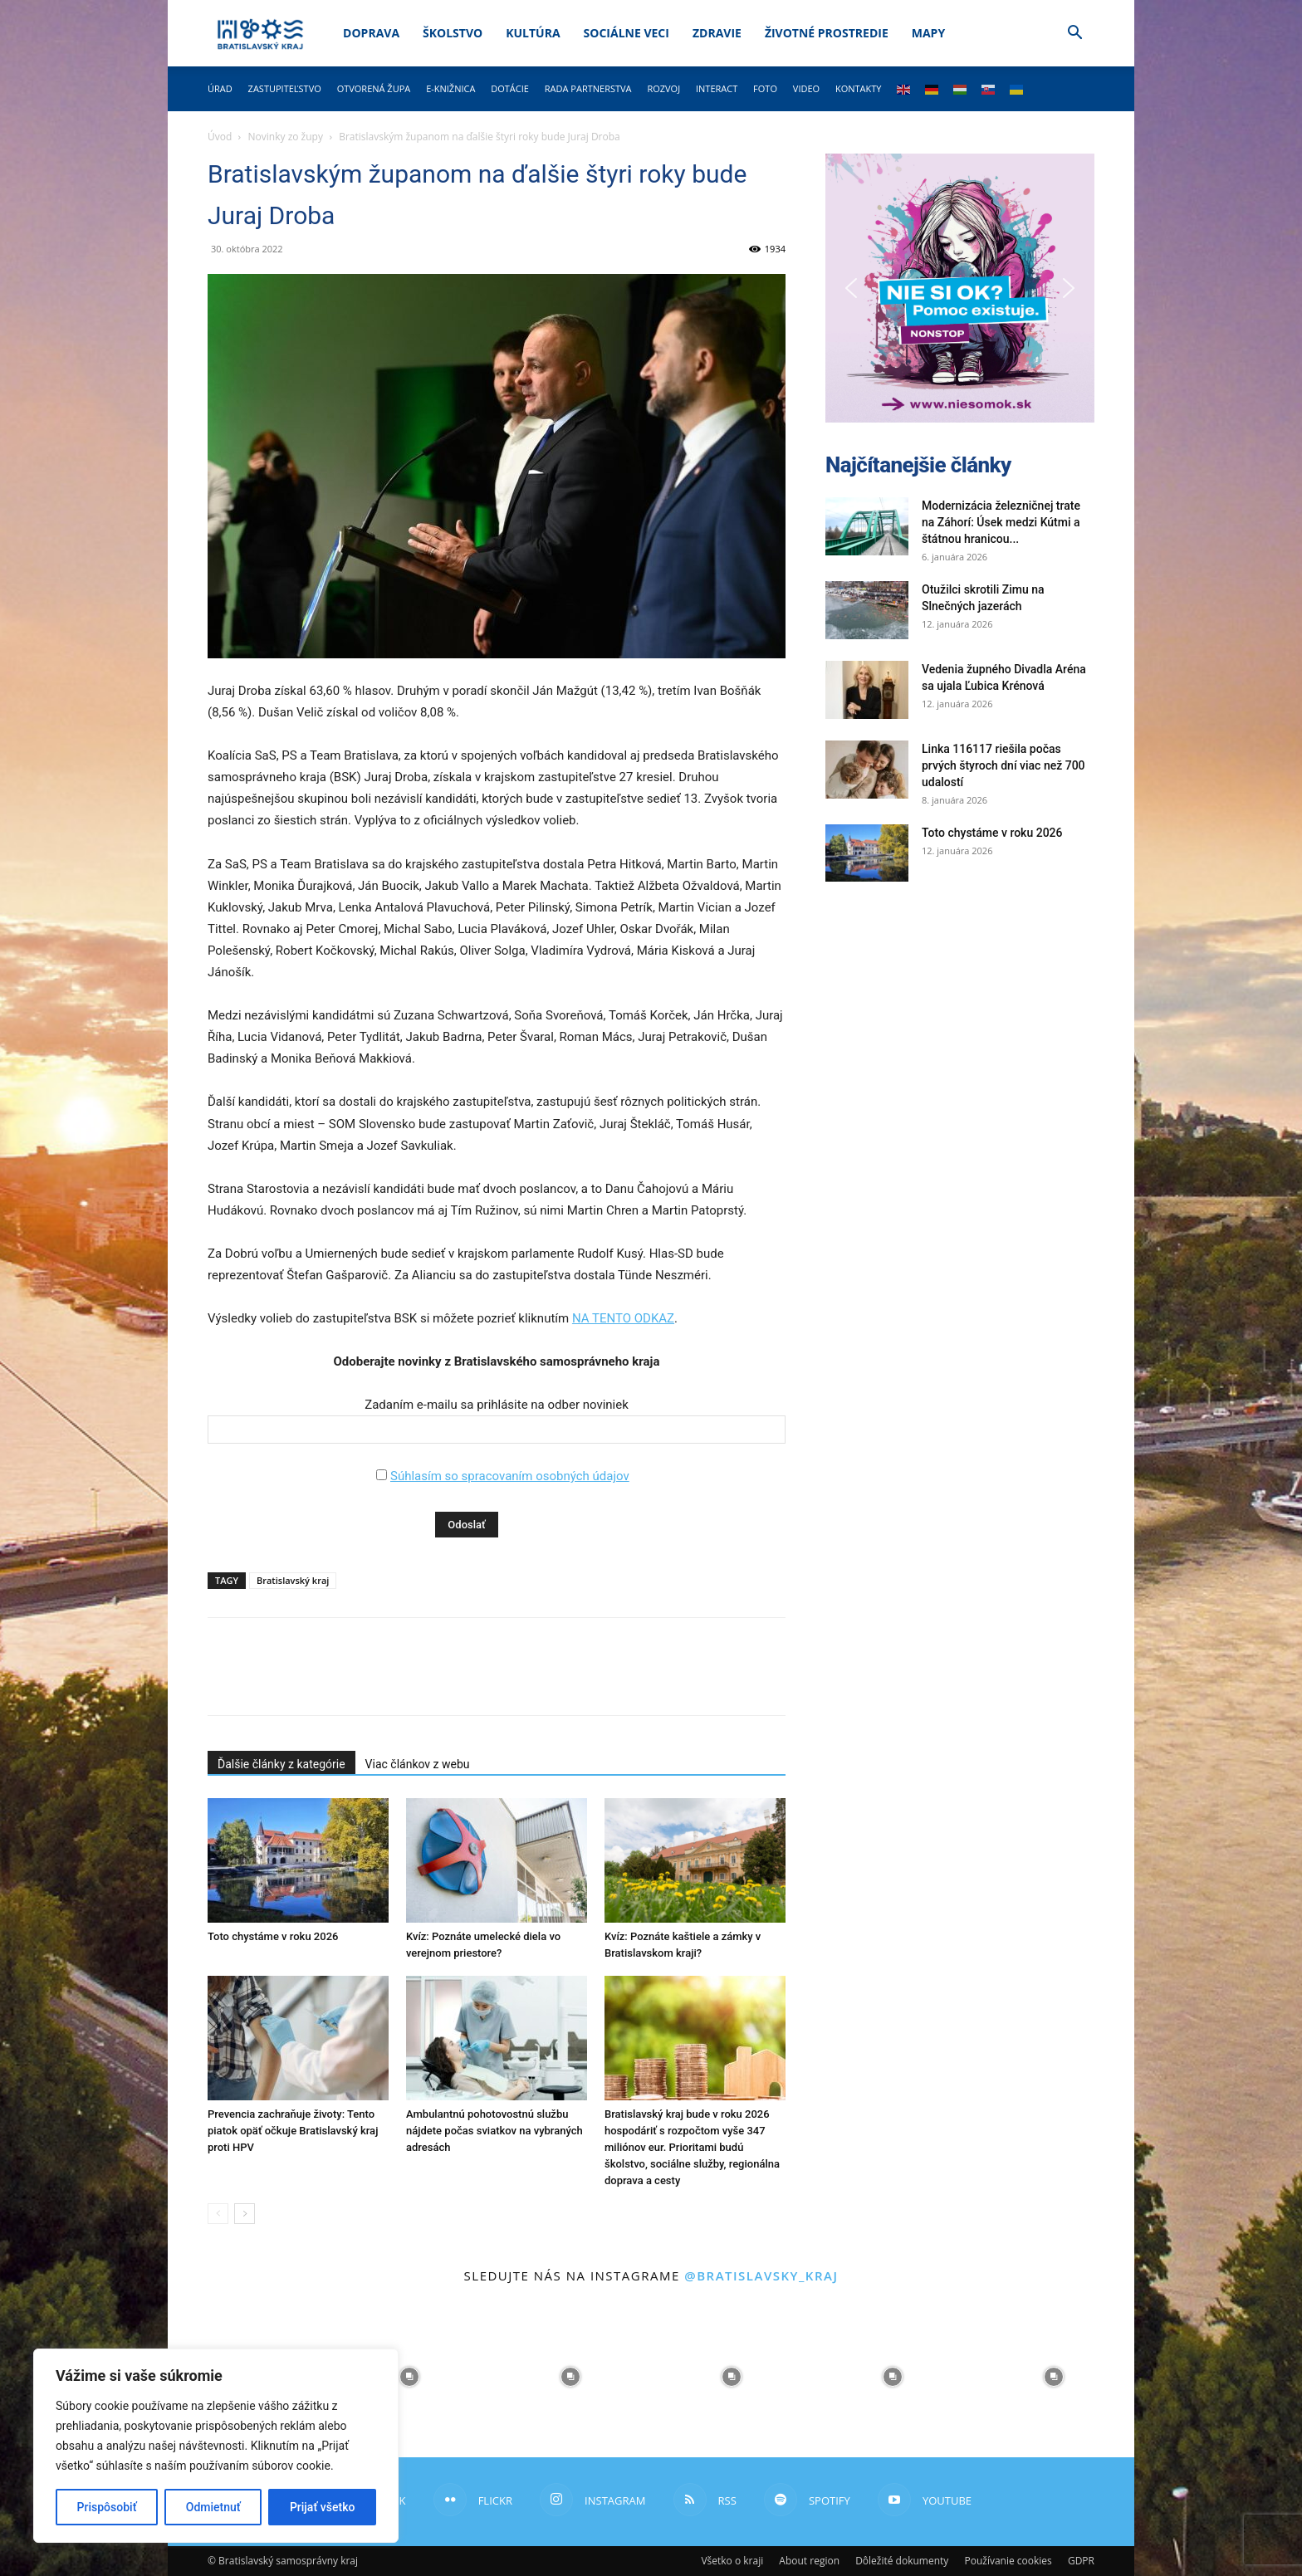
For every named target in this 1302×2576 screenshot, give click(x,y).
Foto (765, 88)
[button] (1074, 34)
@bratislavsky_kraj (761, 2275)
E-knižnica (450, 88)
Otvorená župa (374, 88)
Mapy (928, 33)
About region (809, 2561)
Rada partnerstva (588, 88)
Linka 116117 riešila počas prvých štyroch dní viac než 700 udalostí (1003, 765)
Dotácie (510, 88)
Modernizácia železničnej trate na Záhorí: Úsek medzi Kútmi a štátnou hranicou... (1001, 522)
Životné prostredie (826, 33)
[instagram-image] (409, 2376)
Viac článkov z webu (417, 1764)
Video (806, 88)
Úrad (220, 88)
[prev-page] (218, 2213)
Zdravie (717, 33)
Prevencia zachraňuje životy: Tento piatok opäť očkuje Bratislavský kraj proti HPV (293, 2130)
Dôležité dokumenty (901, 2561)
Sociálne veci (626, 33)
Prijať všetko (322, 2507)
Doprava (371, 33)
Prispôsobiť (107, 2507)
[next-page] (244, 2213)
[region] (216, 2446)
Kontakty (858, 88)
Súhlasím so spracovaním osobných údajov (509, 1476)
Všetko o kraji (732, 2561)
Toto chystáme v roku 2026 (273, 1936)
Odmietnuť (213, 2507)
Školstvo (452, 33)
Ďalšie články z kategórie (281, 1764)
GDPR (1081, 2561)
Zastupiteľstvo (284, 88)
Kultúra (533, 33)
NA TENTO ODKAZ (623, 1318)
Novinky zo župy (285, 137)
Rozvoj (663, 88)
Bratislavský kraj (293, 1580)
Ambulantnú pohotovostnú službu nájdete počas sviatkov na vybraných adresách (494, 2130)
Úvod (220, 137)
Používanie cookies (1007, 2561)
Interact (716, 88)
